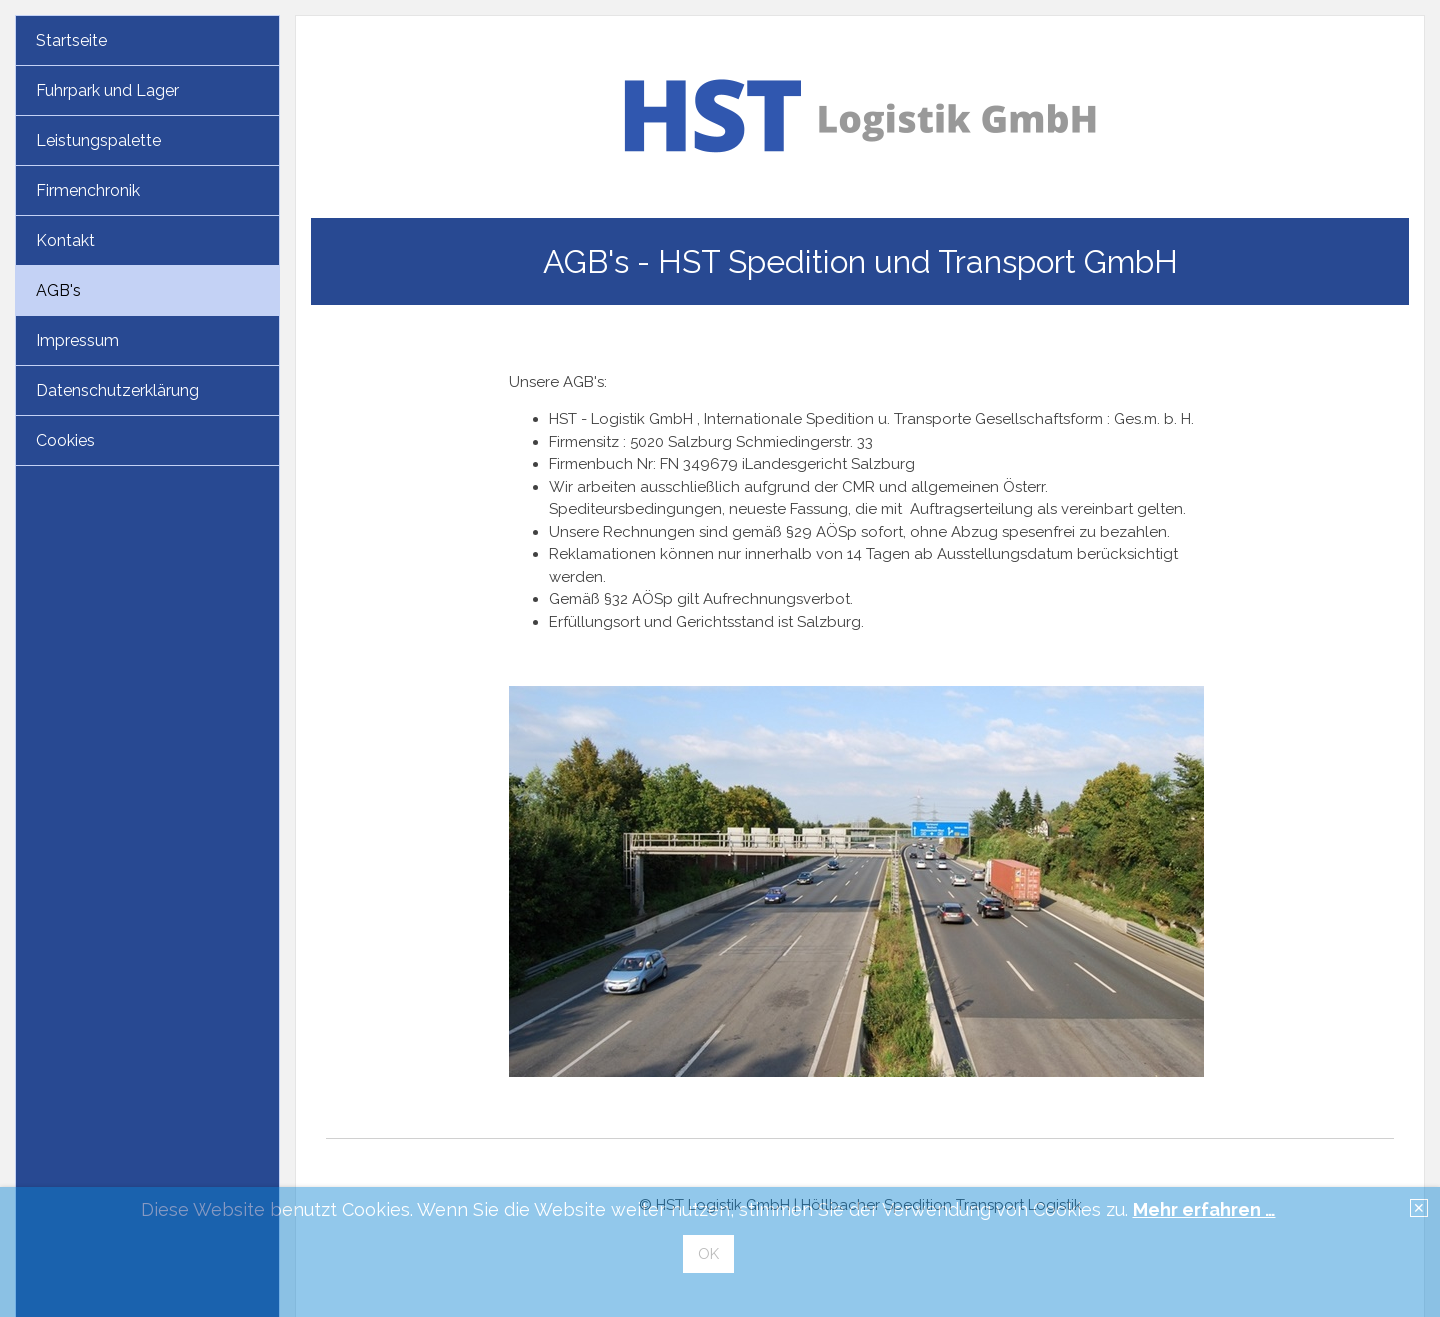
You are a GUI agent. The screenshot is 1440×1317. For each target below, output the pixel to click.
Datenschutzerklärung (117, 390)
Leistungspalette (98, 140)
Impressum (77, 340)
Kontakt (65, 240)
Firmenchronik (88, 190)
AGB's (58, 290)
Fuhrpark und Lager (107, 90)
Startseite (71, 40)
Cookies (65, 440)
